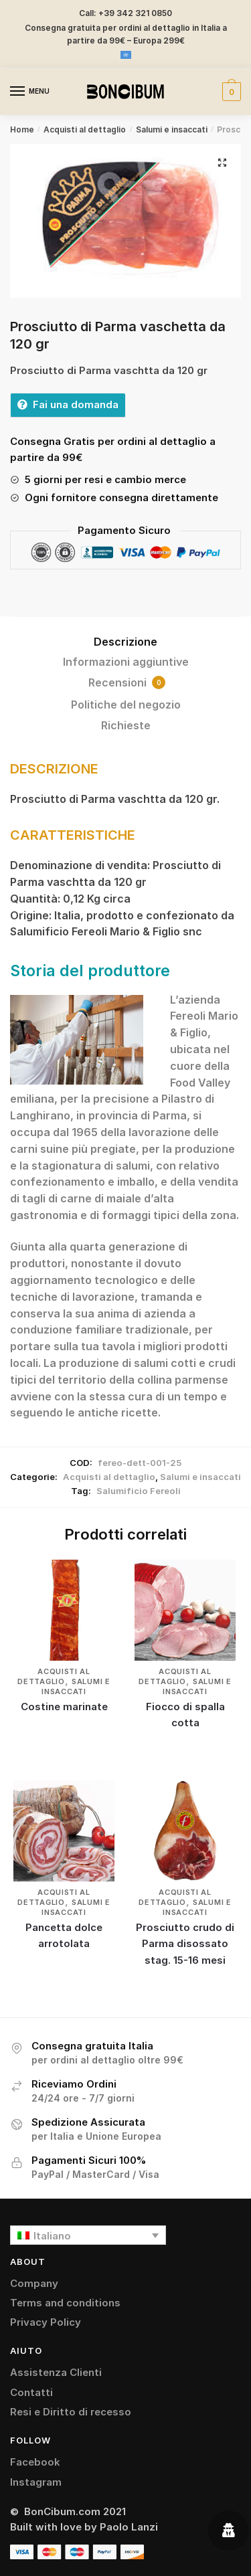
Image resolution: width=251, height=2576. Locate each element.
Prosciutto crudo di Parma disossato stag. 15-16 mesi (185, 1943)
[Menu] (30, 92)
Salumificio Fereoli (138, 1490)
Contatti (31, 2392)
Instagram (36, 2482)
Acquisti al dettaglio (85, 129)
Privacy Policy (45, 2322)
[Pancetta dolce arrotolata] (63, 1830)
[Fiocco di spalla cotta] (185, 1610)
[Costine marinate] (63, 1610)
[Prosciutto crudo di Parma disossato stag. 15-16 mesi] (185, 1830)
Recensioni (126, 682)
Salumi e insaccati (171, 129)
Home (22, 129)
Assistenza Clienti (56, 2372)
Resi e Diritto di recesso (70, 2411)
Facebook (35, 2462)
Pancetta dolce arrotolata (63, 1935)
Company (34, 2283)
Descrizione (125, 641)
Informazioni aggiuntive (126, 661)
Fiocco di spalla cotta (185, 1714)
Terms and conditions (65, 2302)
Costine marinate (64, 1706)
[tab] (125, 642)
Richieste (126, 725)
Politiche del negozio (126, 704)
